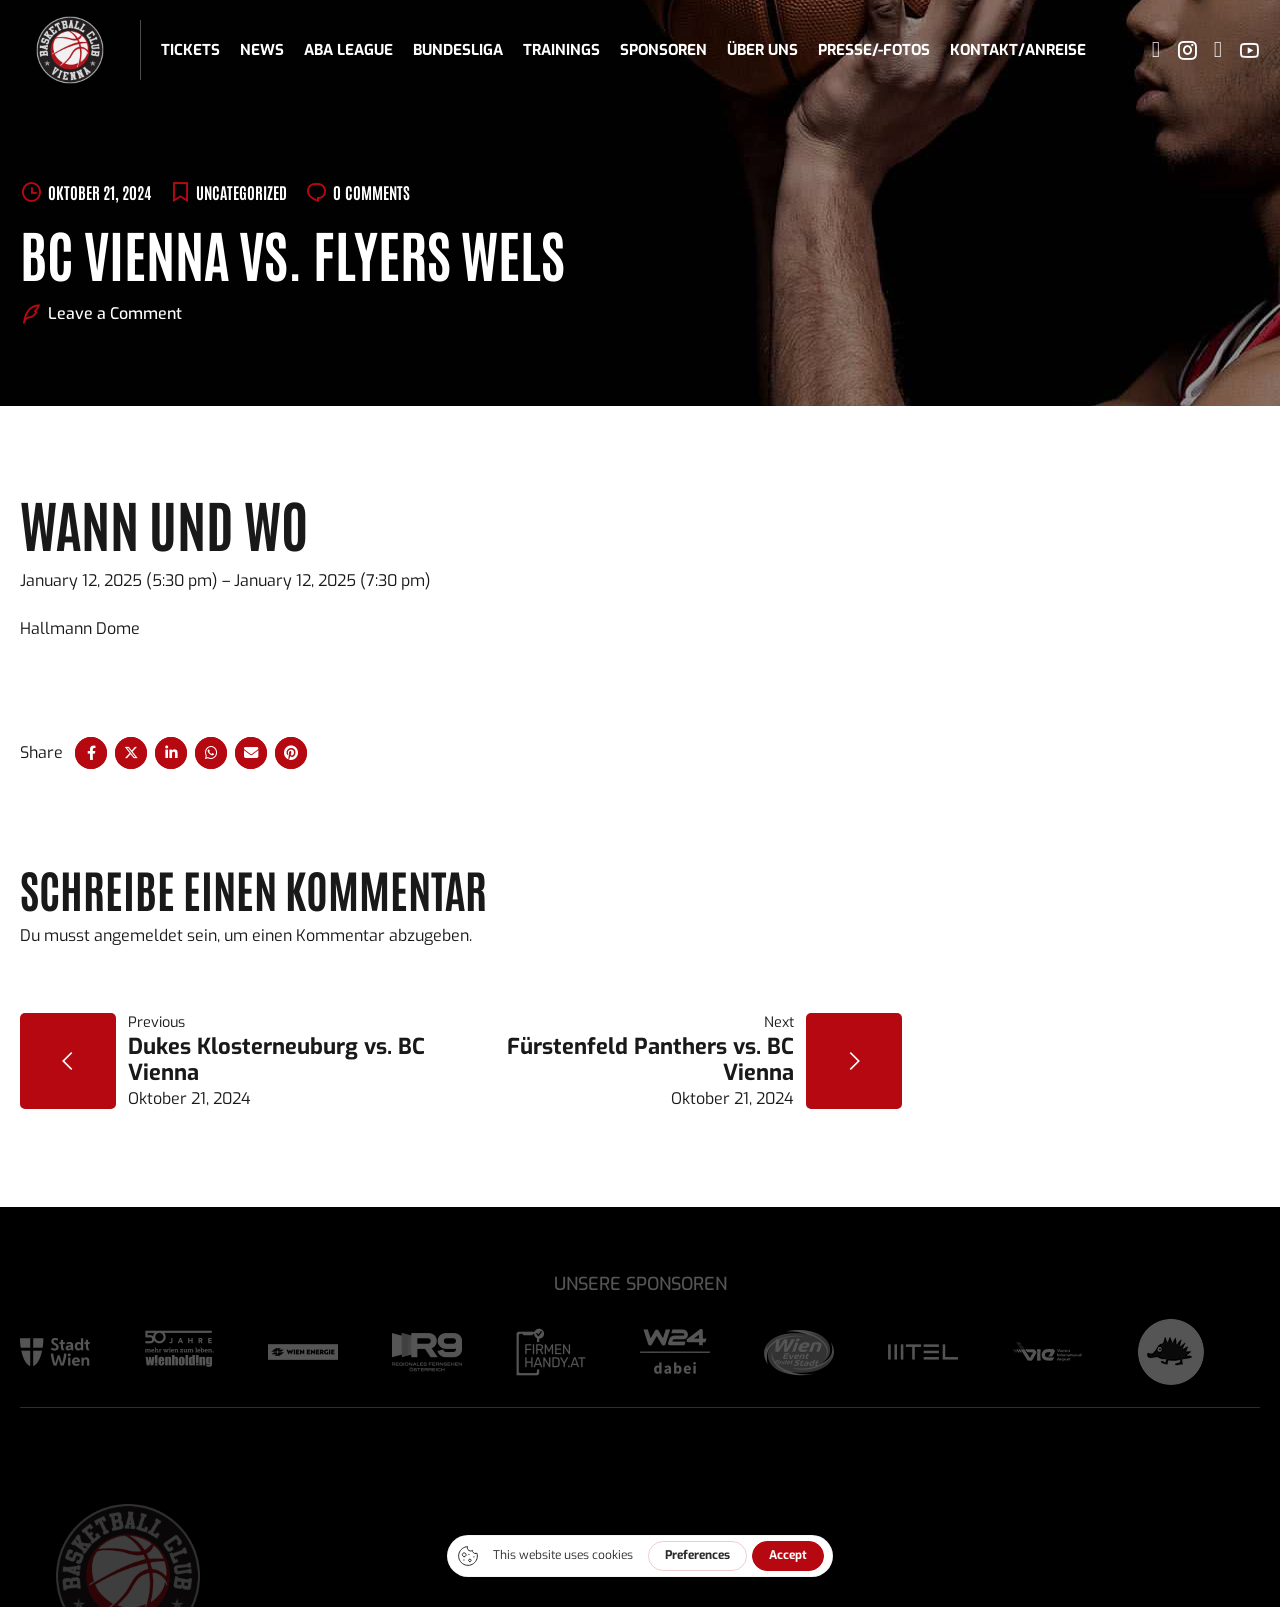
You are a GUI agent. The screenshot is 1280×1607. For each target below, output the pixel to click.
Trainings (561, 50)
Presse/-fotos (874, 50)
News (262, 50)
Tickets (190, 50)
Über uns (762, 50)
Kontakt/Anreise (1018, 50)
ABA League (348, 50)
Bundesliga (458, 50)
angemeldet (138, 935)
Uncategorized (241, 192)
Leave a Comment (115, 314)
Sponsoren (663, 50)
